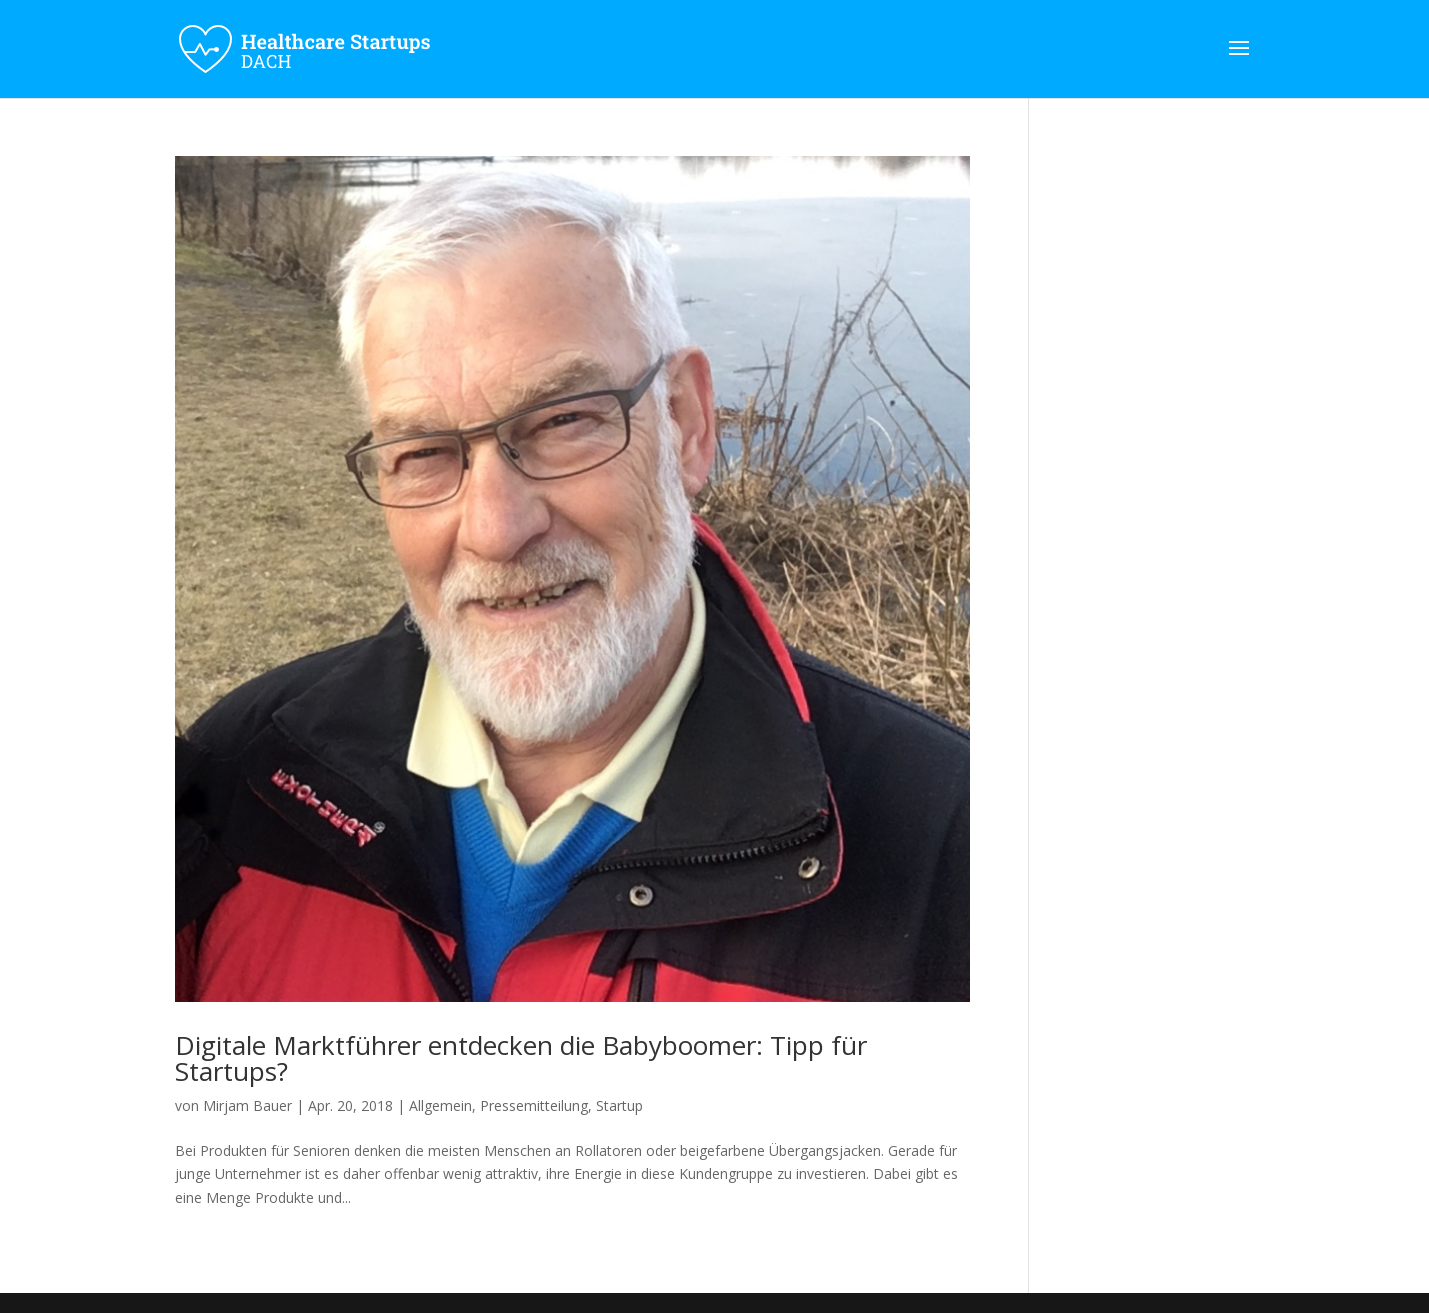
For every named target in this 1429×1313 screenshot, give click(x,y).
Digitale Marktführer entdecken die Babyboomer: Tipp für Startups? (521, 1058)
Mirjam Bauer (247, 1105)
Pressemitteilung (534, 1105)
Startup (619, 1105)
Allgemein (440, 1105)
